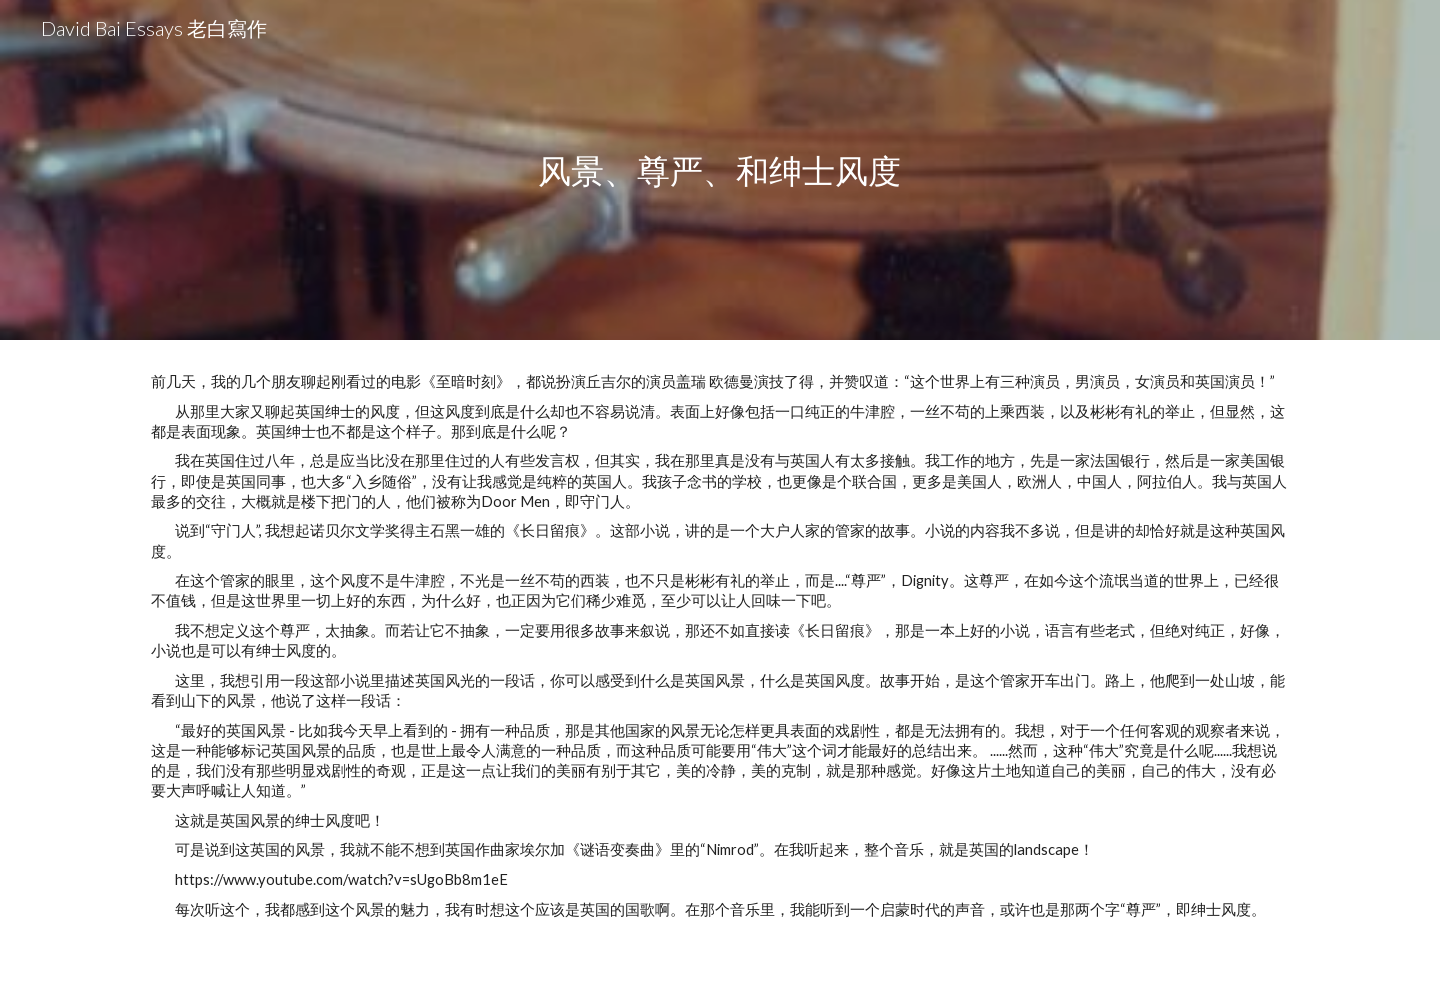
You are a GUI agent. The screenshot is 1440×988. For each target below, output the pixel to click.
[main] (720, 170)
